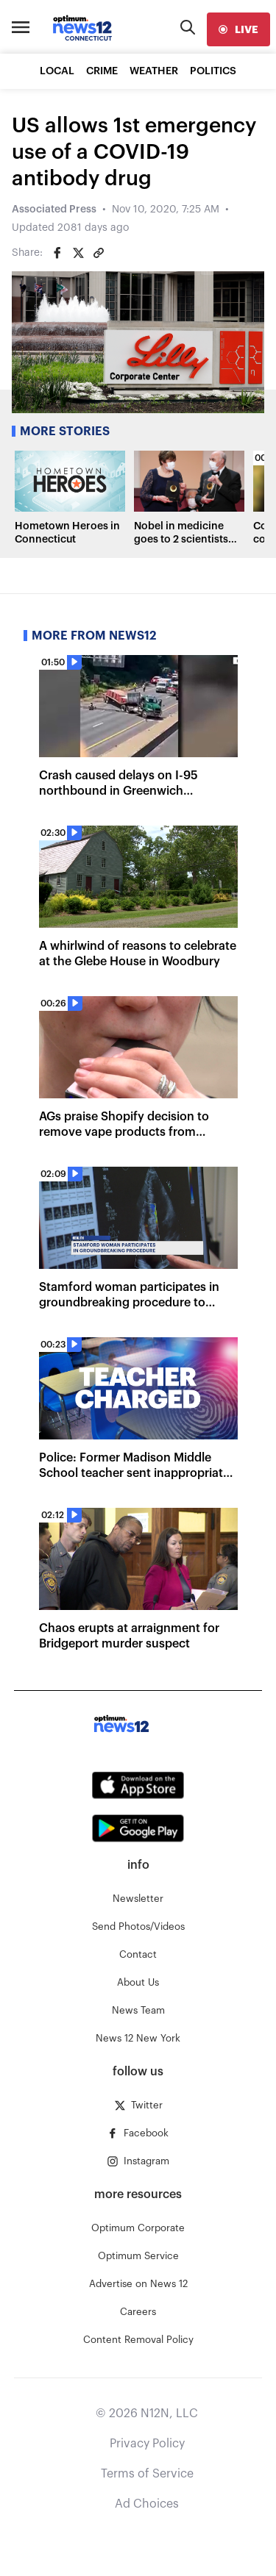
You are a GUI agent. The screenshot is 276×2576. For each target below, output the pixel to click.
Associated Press (54, 209)
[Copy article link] (99, 253)
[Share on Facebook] (57, 253)
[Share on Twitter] (78, 253)
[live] (238, 29)
